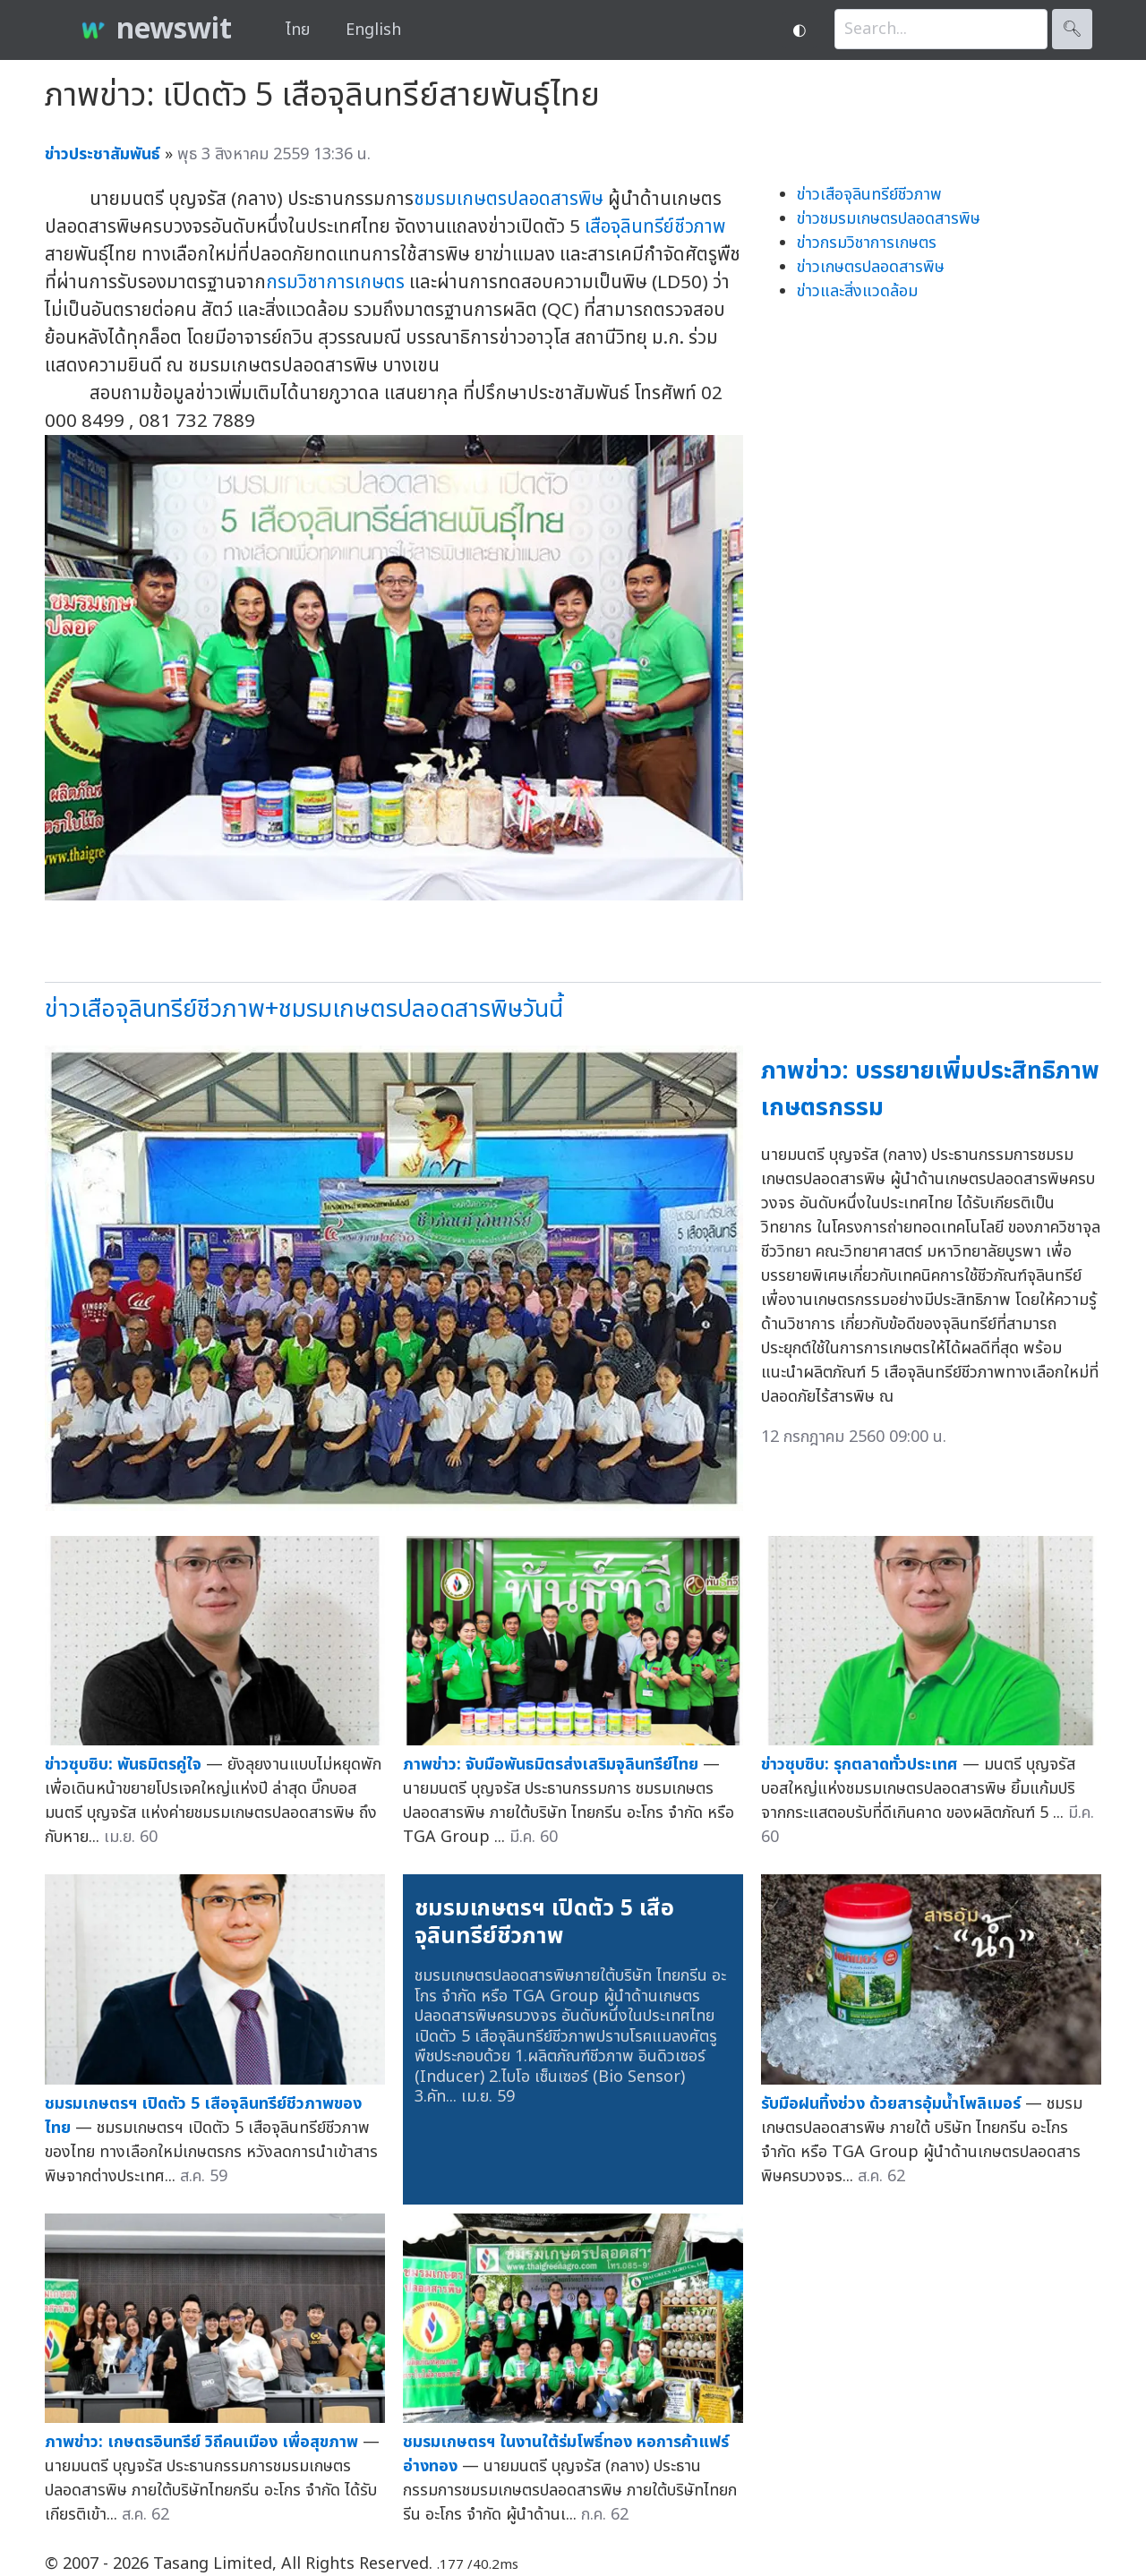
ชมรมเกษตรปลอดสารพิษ (508, 199)
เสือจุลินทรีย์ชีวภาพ (655, 227)
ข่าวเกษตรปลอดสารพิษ (871, 267)
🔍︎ (1072, 29)
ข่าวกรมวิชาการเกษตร (866, 243)
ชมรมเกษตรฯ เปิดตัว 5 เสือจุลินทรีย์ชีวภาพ (544, 1922)
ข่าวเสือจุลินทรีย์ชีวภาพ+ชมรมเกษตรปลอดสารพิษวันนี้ (304, 1009)
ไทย (298, 30)
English (373, 30)
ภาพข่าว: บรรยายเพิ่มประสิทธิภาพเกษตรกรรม (930, 1089)
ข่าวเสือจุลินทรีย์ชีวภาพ (869, 195)
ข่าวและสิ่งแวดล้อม (857, 291)
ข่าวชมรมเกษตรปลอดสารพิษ (888, 219)
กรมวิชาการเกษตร (335, 282)
